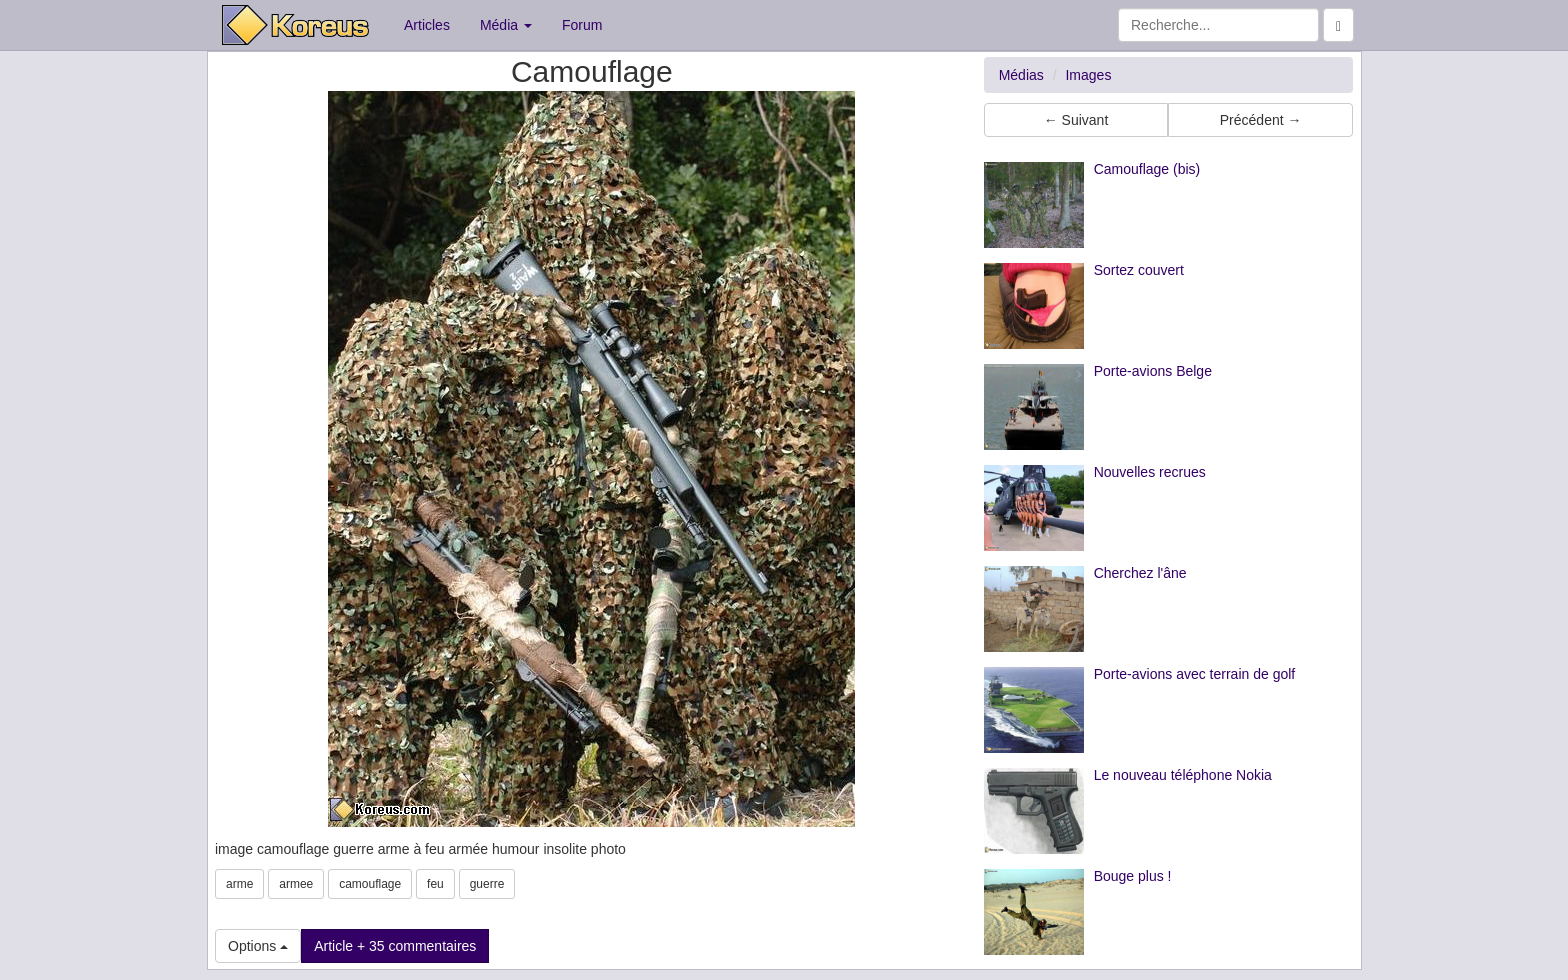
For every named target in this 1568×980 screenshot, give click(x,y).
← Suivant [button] (1076, 120)
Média (506, 25)
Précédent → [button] (1261, 120)
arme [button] (239, 884)
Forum (582, 25)
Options (258, 946)
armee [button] (296, 884)
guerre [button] (487, 884)
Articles (427, 25)
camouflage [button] (370, 884)
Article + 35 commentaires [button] (395, 946)
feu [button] (435, 884)
